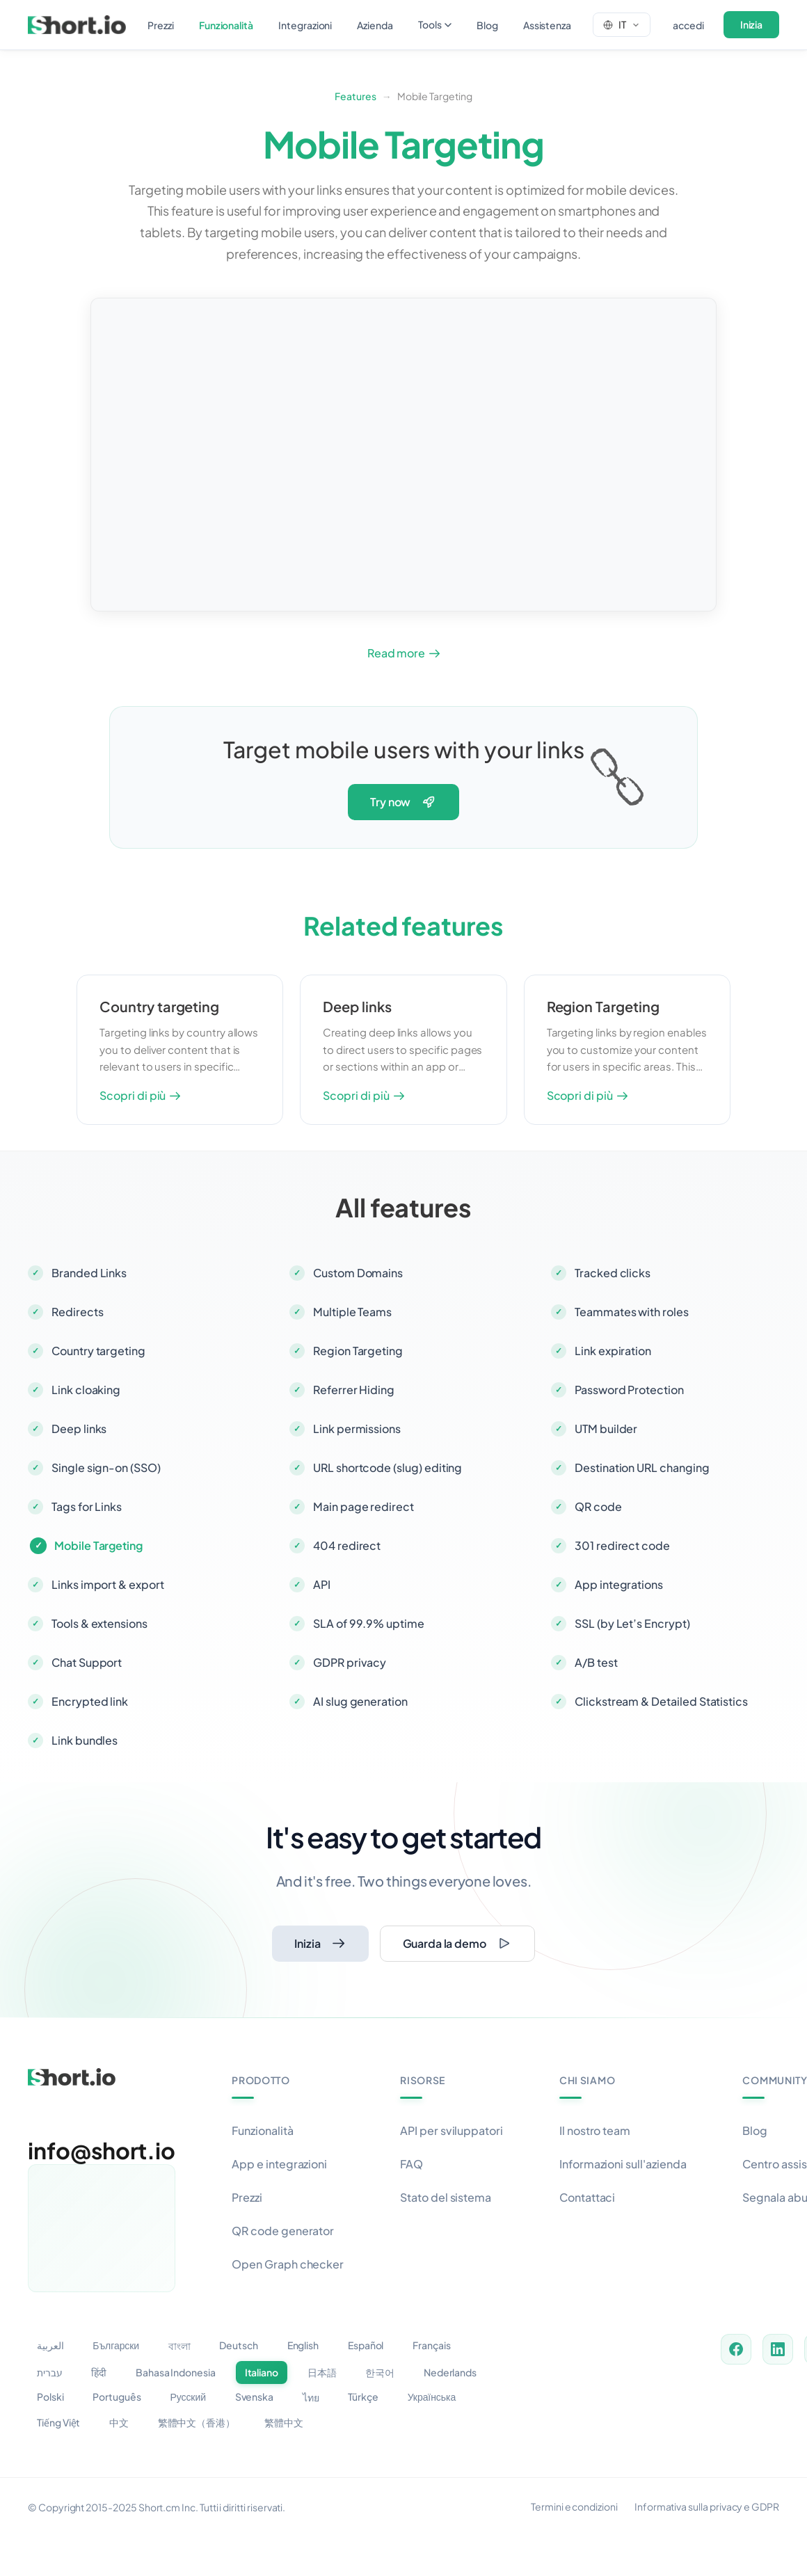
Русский (188, 2396)
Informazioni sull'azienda (623, 2164)
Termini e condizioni (574, 2506)
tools (435, 24)
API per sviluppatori (451, 2130)
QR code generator (283, 2230)
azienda (375, 25)
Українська (432, 2396)
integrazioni (305, 25)
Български (116, 2345)
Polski (50, 2396)
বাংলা (179, 2345)
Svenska (254, 2396)
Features (355, 96)
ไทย (311, 2397)
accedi (688, 25)
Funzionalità (262, 2130)
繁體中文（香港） (197, 2422)
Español (366, 2345)
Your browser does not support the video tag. (403, 454)
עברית (50, 2372)
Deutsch (238, 2345)
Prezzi (247, 2197)
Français (432, 2345)
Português (117, 2396)
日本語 (322, 2372)
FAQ (411, 2164)
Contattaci (587, 2197)
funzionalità (226, 25)
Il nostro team (594, 2130)
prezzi (160, 25)
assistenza (547, 25)
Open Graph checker (288, 2264)
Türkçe (363, 2396)
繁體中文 (283, 2422)
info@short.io (101, 2150)
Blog (754, 2130)
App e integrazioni (279, 2164)
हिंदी (98, 2372)
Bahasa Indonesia (176, 2372)
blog (487, 25)
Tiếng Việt (58, 2422)
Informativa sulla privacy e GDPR (706, 2506)
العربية (50, 2345)
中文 (119, 2422)
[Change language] (621, 24)
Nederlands (450, 2372)
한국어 (379, 2372)
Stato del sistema (445, 2197)
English (303, 2345)
